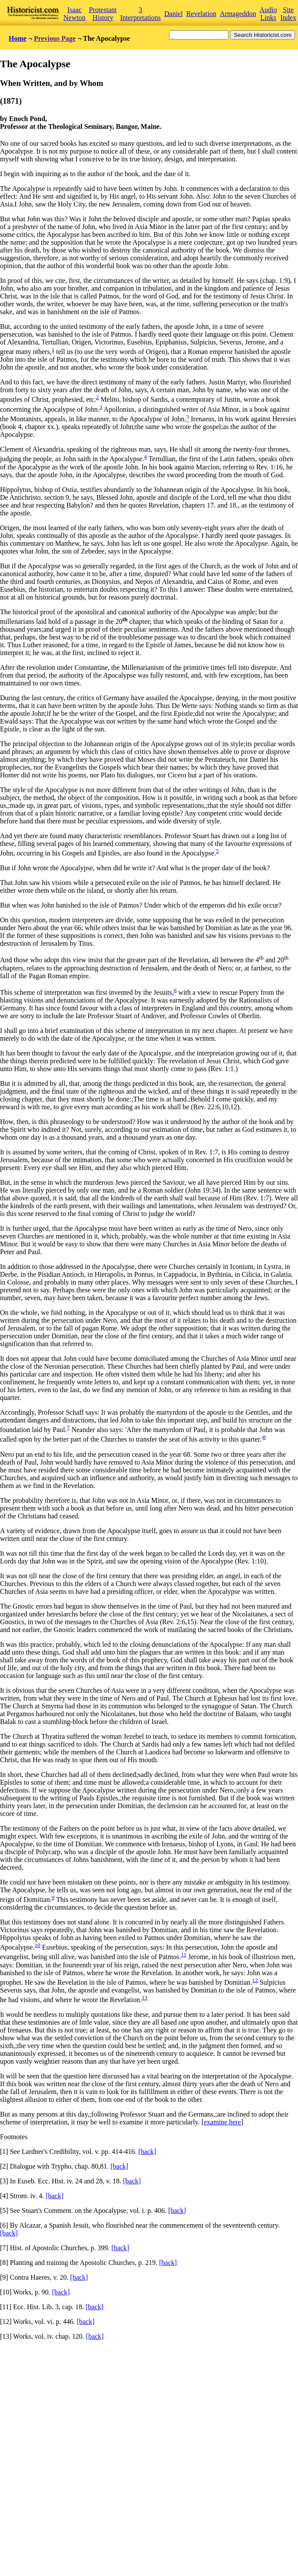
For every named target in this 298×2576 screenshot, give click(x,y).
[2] (4, 2166)
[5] (4, 2210)
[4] (4, 2195)
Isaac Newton (74, 13)
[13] (6, 2336)
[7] (4, 2248)
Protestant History (103, 13)
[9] (4, 2277)
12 (255, 1980)
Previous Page (55, 38)
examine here (222, 2122)
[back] (147, 2151)
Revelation (201, 13)
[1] (4, 2151)
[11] (5, 2307)
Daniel (173, 13)
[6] (4, 2225)
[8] (4, 2262)
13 (144, 1997)
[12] (6, 2321)
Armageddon (238, 13)
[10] (6, 2292)
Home (17, 38)
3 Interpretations (140, 13)
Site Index (288, 13)
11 (183, 1954)
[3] (4, 2181)
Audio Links (268, 13)
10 (37, 1945)
